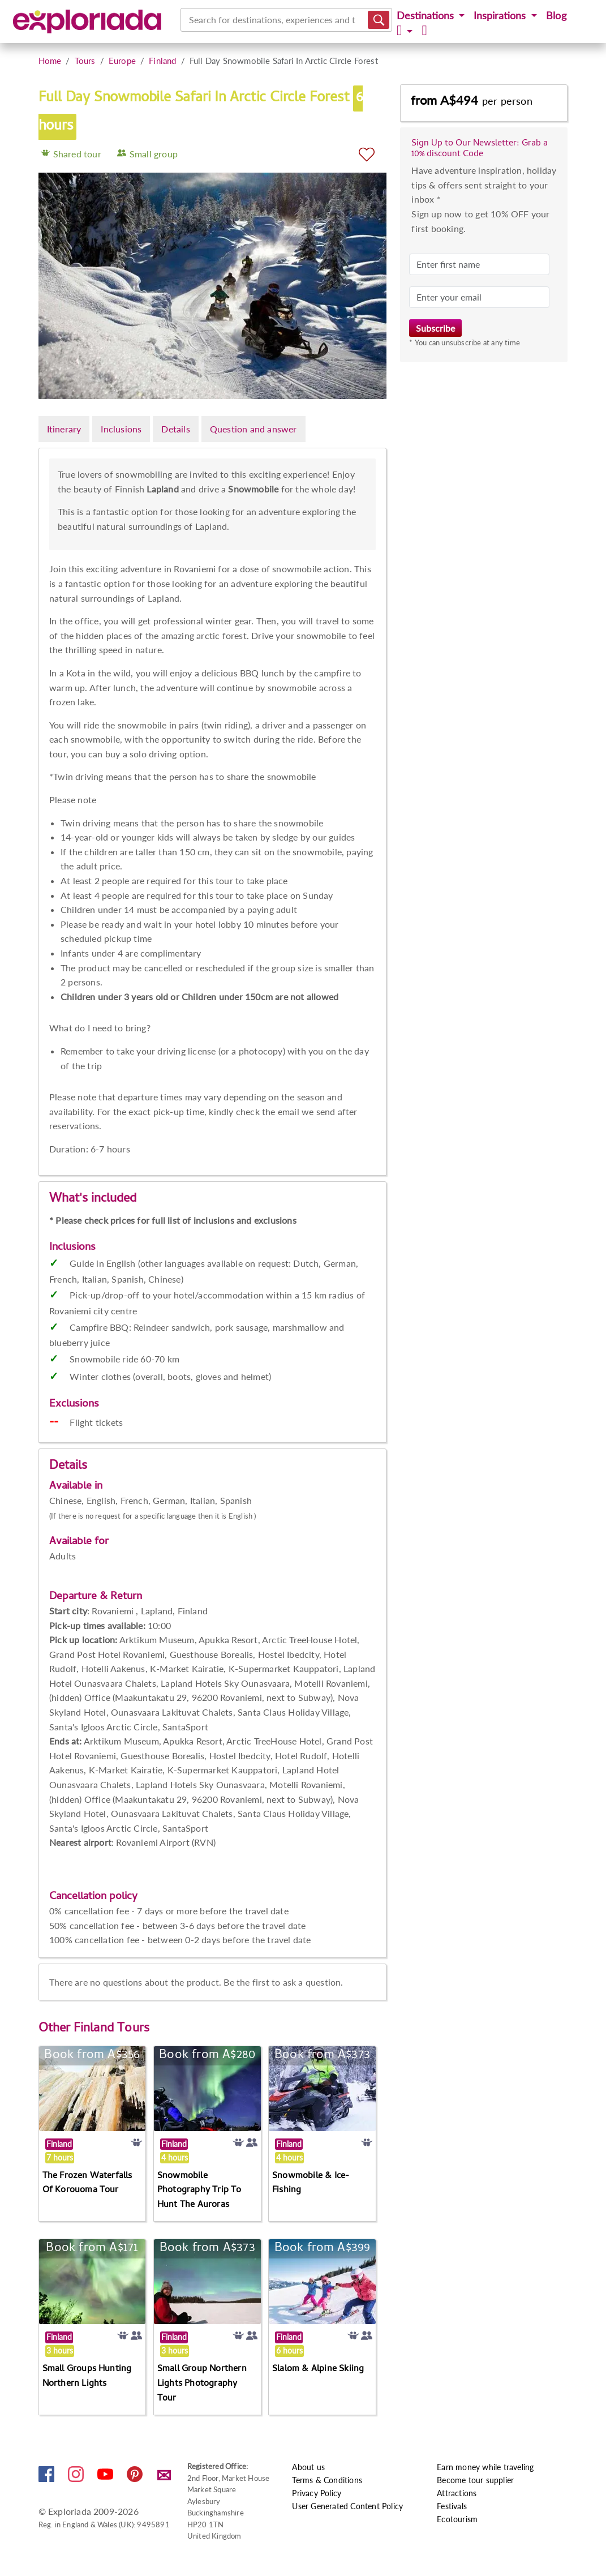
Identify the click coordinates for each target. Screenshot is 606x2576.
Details (175, 428)
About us (308, 2467)
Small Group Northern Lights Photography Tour (202, 2384)
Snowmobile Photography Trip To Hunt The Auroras (199, 2191)
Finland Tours (112, 2029)
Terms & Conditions (327, 2480)
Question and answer (253, 428)
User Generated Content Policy (347, 2506)
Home (50, 60)
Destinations (427, 16)
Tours (85, 60)
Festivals (452, 2506)
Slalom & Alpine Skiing (318, 2369)
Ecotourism (457, 2519)
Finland (162, 60)
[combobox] (190, 20)
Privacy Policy (316, 2493)
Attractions (456, 2493)
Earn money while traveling (485, 2467)
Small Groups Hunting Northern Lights (87, 2376)
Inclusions (121, 428)
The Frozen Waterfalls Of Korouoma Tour (87, 2183)
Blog (556, 16)
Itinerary (64, 428)
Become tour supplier (475, 2480)
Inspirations (501, 16)
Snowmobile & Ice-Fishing (310, 2183)
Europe (122, 60)
